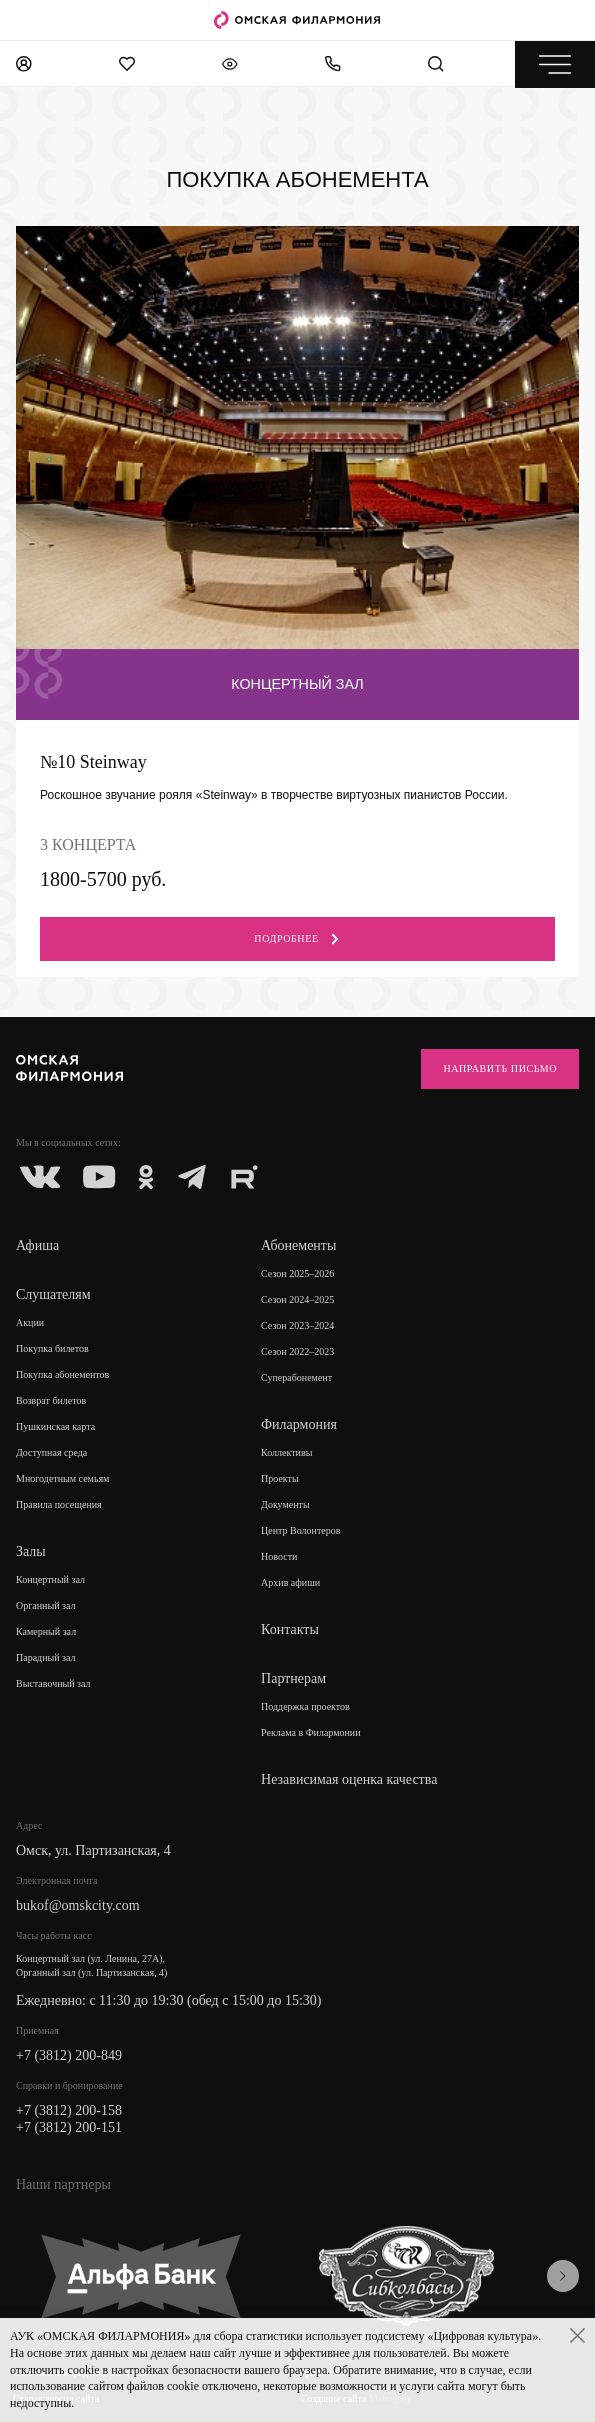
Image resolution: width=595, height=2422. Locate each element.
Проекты (280, 1478)
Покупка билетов (52, 1348)
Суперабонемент (296, 1377)
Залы (31, 1551)
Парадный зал (46, 1657)
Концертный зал (50, 1579)
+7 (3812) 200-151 (69, 2127)
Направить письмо (500, 1068)
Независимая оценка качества (349, 1779)
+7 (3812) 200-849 (69, 2055)
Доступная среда (51, 1452)
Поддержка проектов (305, 1706)
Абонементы (298, 1245)
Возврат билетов (51, 1400)
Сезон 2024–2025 (297, 1299)
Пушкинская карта (55, 1426)
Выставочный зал (53, 1683)
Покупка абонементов (62, 1374)
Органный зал (46, 1605)
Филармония (299, 1424)
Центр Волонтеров (300, 1530)
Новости (279, 1556)
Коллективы (286, 1452)
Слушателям (53, 1294)
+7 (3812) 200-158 (69, 2110)
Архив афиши (290, 1582)
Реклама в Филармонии (311, 1732)
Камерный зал (46, 1631)
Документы (285, 1504)
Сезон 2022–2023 (297, 1351)
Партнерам (293, 1678)
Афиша (37, 1245)
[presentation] (563, 2276)
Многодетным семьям (62, 1478)
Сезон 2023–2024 (297, 1325)
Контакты (290, 1629)
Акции (30, 1322)
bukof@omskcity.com (78, 1905)
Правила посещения (59, 1504)
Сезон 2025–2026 (297, 1273)
